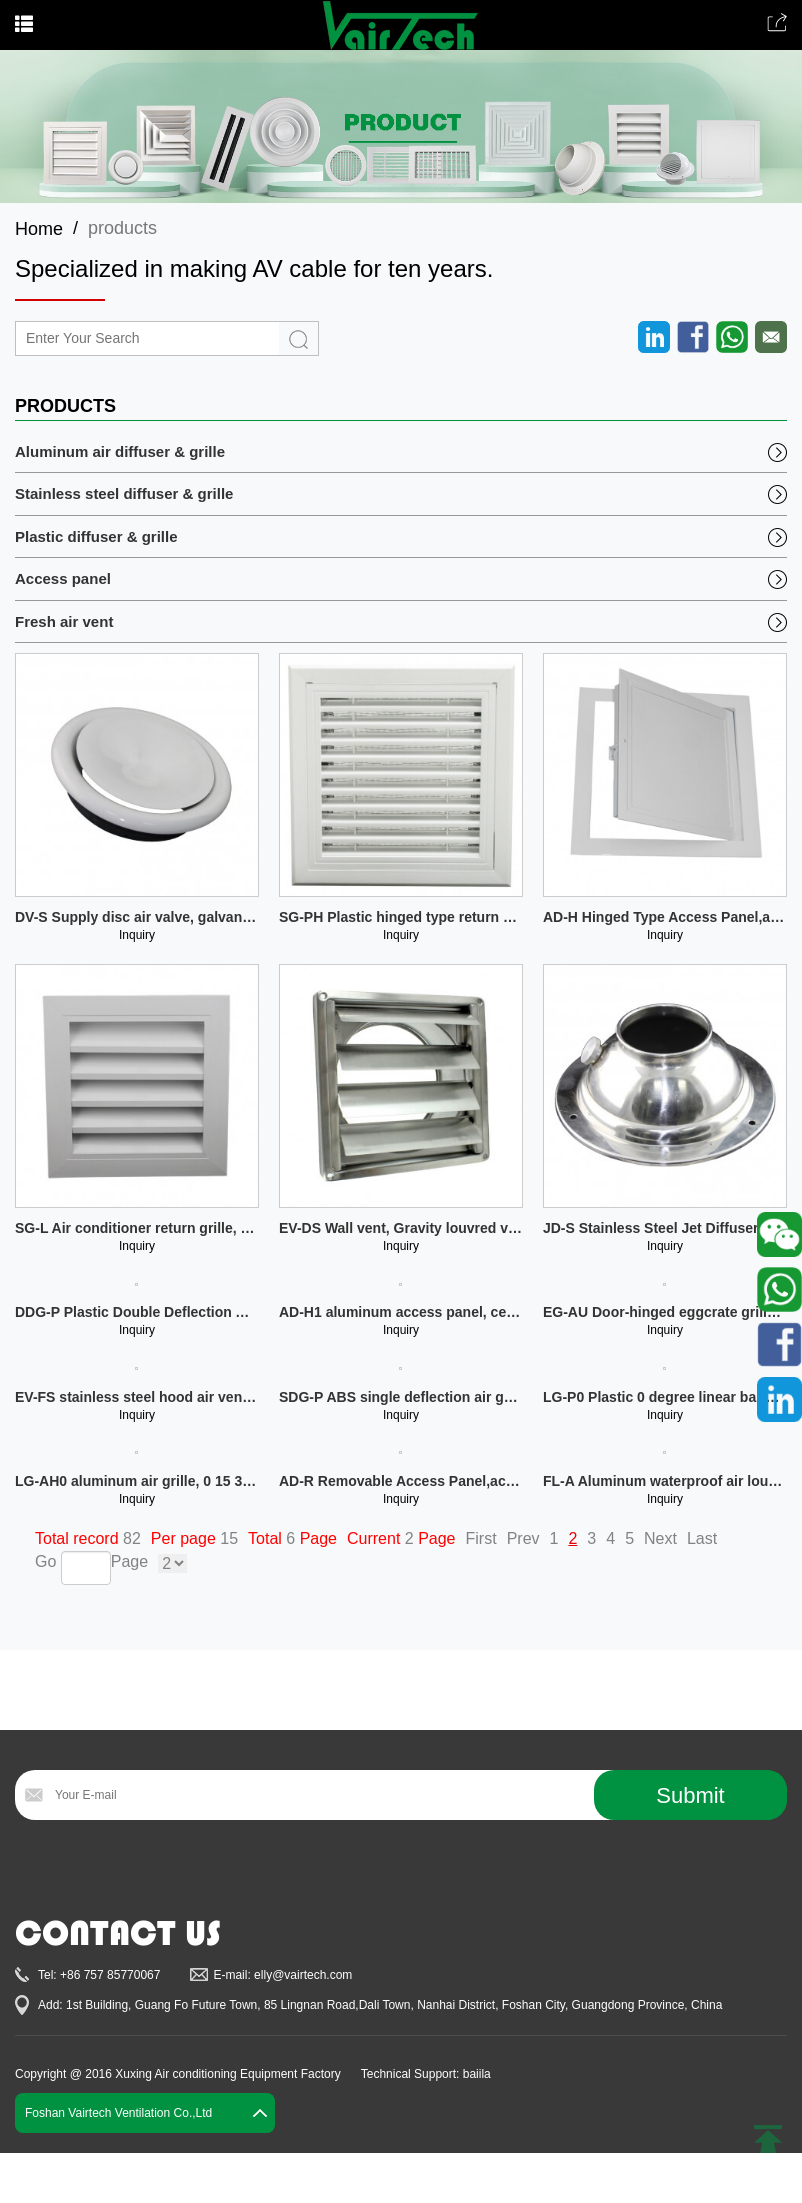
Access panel (63, 578)
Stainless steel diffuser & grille (124, 493)
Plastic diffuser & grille (96, 536)
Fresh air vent (64, 621)
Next (660, 1538)
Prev (523, 1538)
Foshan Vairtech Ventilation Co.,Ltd (118, 2113)
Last (702, 1538)
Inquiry (137, 935)
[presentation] (167, 1869)
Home (39, 229)
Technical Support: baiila (426, 2074)
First (481, 1538)
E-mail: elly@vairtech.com (282, 1975)
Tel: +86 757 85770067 (99, 1975)
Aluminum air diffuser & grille (120, 451)
